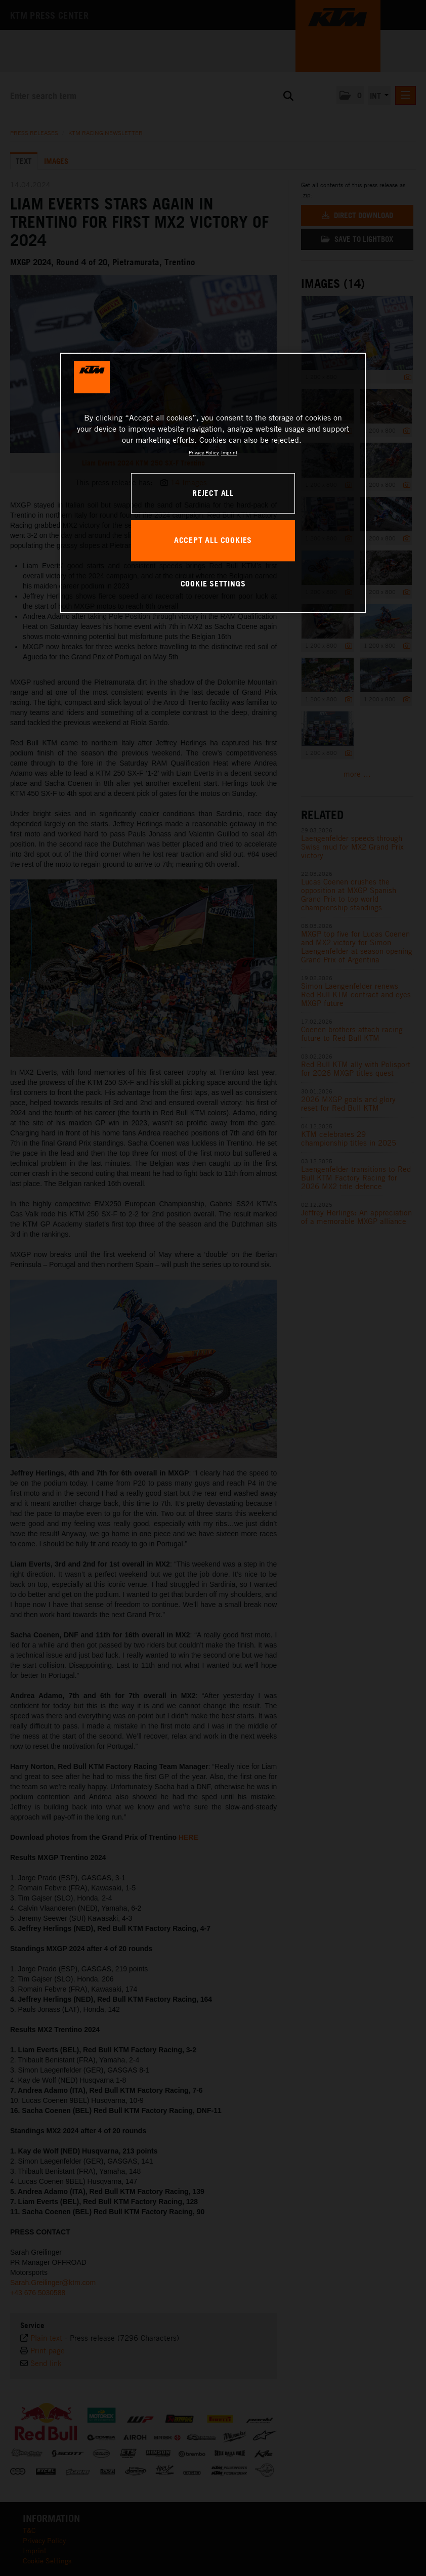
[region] (213, 483)
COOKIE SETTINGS (213, 584)
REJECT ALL (213, 493)
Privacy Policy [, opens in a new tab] (204, 452)
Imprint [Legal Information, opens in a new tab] (229, 452)
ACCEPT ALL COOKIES (213, 540)
